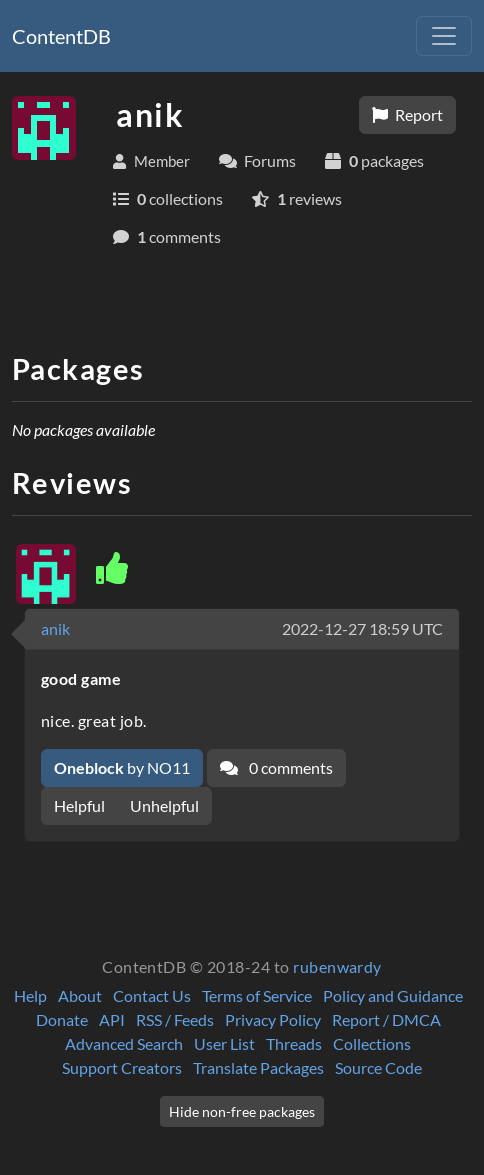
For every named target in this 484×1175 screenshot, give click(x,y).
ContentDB (61, 36)
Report (407, 114)
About (80, 995)
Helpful (79, 805)
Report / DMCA (386, 1019)
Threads (294, 1043)
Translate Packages (258, 1067)
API (112, 1019)
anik (55, 628)
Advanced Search (124, 1043)
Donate (62, 1019)
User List (224, 1043)
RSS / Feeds (175, 1019)
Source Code (378, 1067)
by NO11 (122, 767)
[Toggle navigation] (444, 36)
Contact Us (152, 995)
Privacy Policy (273, 1019)
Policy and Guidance (393, 995)
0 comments (276, 767)
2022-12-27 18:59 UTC (362, 628)
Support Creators (122, 1067)
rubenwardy (337, 966)
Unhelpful (164, 805)
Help (30, 995)
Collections (372, 1043)
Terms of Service (257, 995)
